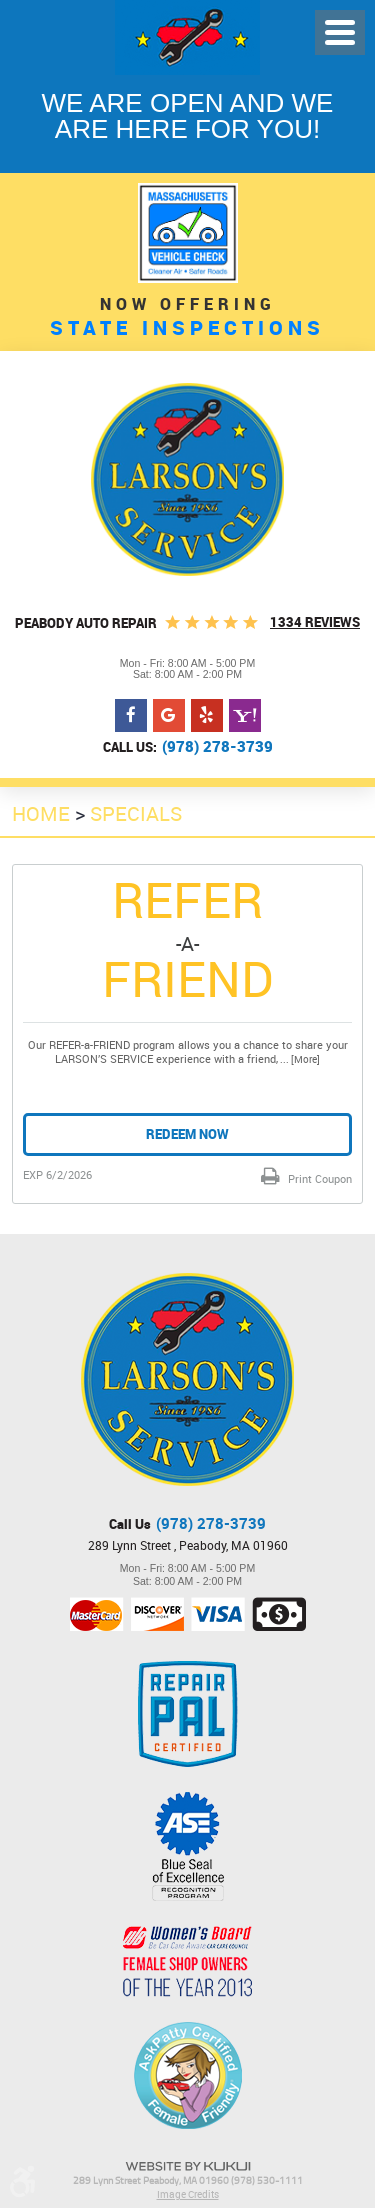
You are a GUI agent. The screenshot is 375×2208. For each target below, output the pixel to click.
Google (169, 716)
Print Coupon (318, 1178)
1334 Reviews (315, 622)
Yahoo (245, 716)
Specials (136, 813)
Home (41, 813)
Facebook (131, 716)
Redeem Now (187, 1134)
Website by (188, 2166)
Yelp (207, 716)
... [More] (299, 1059)
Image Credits (188, 2194)
